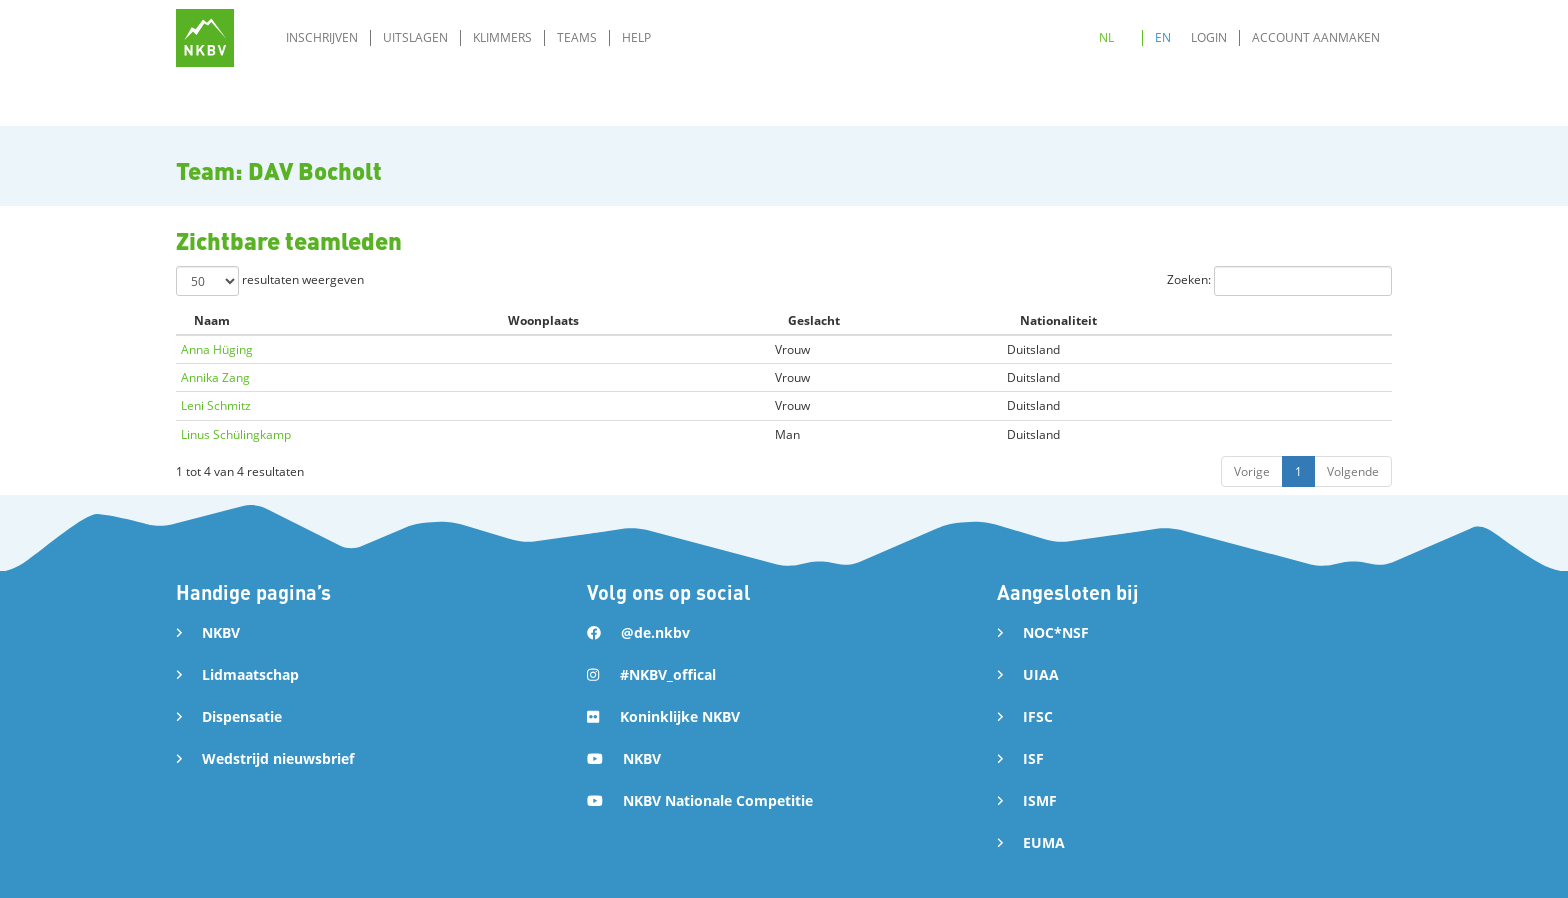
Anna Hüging (217, 349)
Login (1209, 37)
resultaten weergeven (270, 281)
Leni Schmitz (216, 405)
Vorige (1252, 471)
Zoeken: (1279, 281)
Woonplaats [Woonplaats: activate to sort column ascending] (543, 320)
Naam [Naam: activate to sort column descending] (212, 320)
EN (1163, 37)
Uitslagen (415, 37)
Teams (577, 37)
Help (636, 37)
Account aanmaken (1316, 37)
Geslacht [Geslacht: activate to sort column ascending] (814, 320)
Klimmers (502, 37)
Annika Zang (215, 377)
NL (1106, 37)
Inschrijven (322, 37)
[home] (205, 38)
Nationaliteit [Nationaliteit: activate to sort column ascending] (1058, 320)
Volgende (1353, 471)
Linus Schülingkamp (236, 434)
